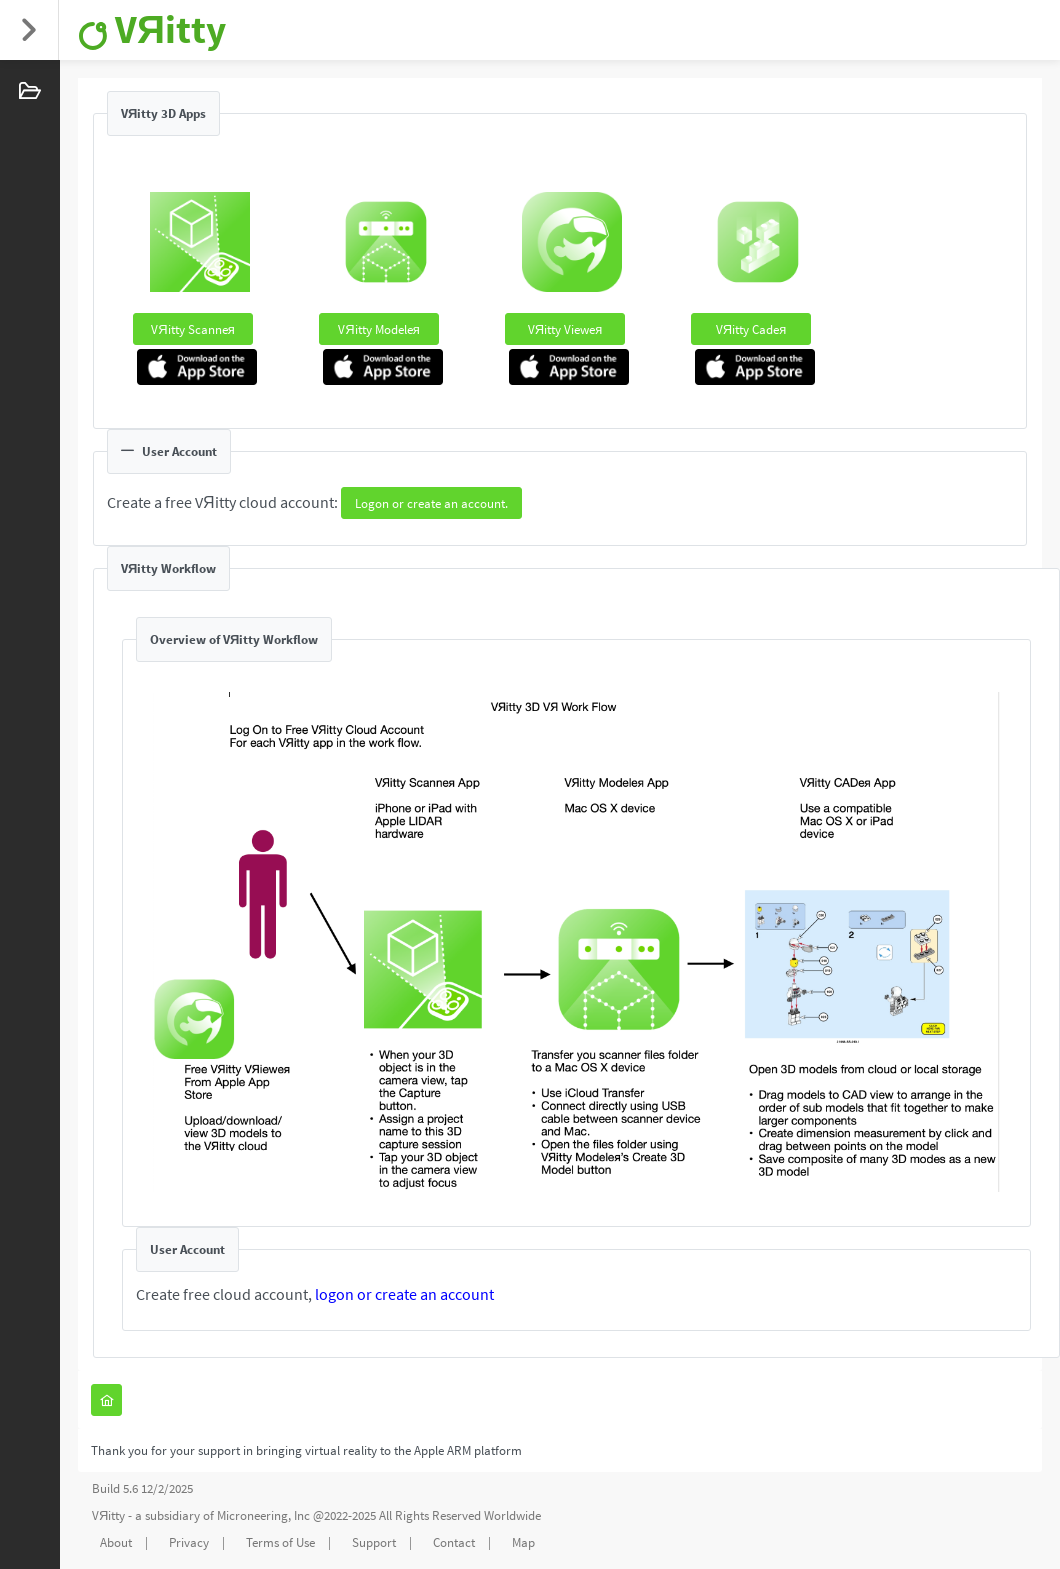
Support (374, 1542)
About (116, 1542)
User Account (169, 451)
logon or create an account (404, 1294)
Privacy (189, 1542)
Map (523, 1542)
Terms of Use (280, 1542)
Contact (454, 1542)
